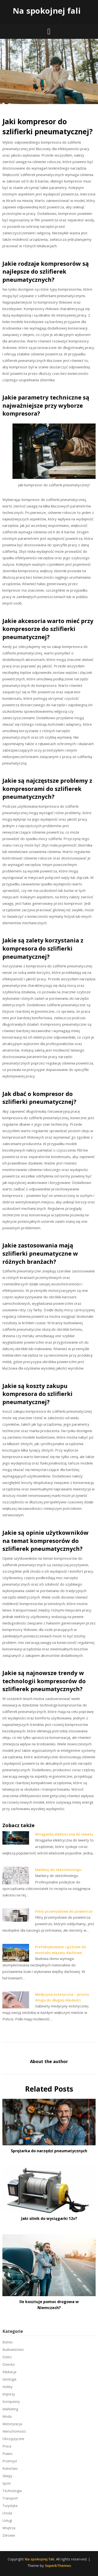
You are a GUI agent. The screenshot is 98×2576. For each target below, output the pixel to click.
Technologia (12, 2490)
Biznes (7, 2342)
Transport (10, 2498)
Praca (6, 2446)
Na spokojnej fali (47, 10)
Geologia (9, 2379)
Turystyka (10, 2505)
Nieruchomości (14, 2431)
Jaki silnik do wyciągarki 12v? (49, 2218)
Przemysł (9, 2461)
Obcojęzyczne (13, 2438)
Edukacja (9, 2372)
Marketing (10, 2409)
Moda (7, 2416)
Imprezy (8, 2394)
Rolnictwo (10, 2468)
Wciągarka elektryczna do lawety (64, 1834)
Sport (6, 2483)
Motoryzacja (12, 2424)
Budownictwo (13, 2349)
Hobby (7, 2386)
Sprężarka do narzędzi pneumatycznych (49, 2150)
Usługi (7, 2520)
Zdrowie (8, 2535)
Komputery (11, 2401)
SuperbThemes (58, 2565)
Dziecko (8, 2364)
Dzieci (7, 2357)
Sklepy (7, 2476)
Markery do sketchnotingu (58, 1869)
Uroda (7, 2513)
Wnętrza (8, 2528)
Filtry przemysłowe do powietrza (63, 1911)
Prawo (7, 2453)
